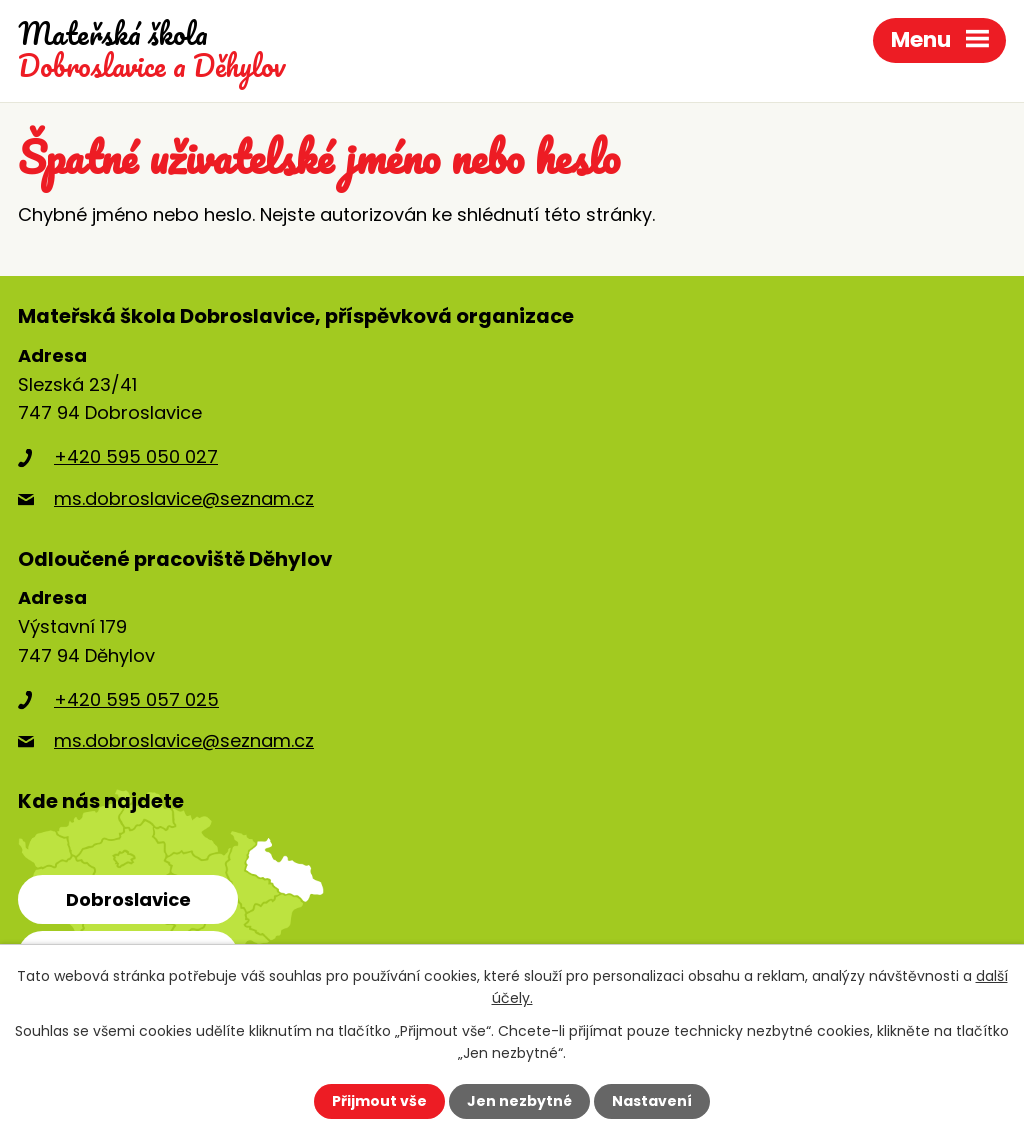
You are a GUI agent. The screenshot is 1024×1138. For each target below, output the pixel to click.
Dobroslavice (128, 899)
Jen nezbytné (519, 1101)
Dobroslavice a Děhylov (151, 50)
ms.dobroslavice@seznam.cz (184, 498)
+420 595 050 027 (136, 456)
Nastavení (652, 1101)
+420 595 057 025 (136, 699)
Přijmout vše (379, 1101)
